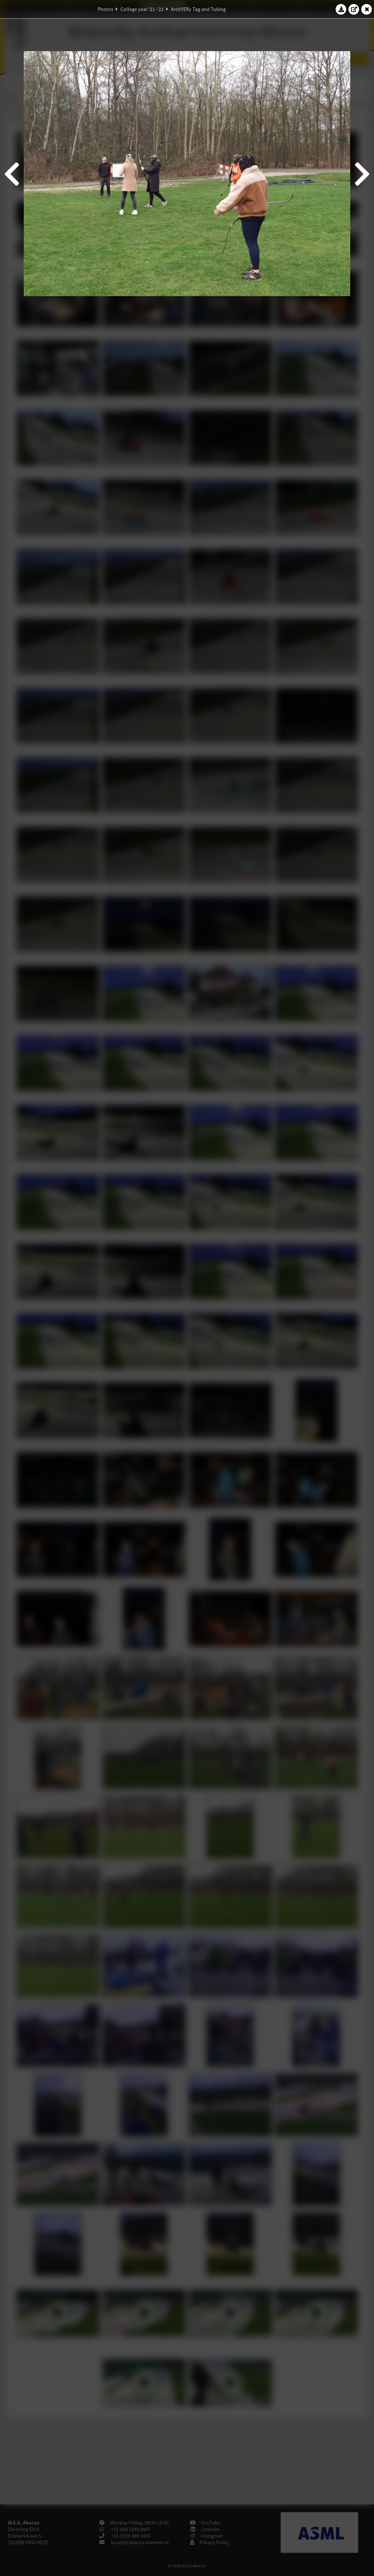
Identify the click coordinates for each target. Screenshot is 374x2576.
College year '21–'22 (142, 9)
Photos (105, 9)
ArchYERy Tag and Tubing (198, 9)
